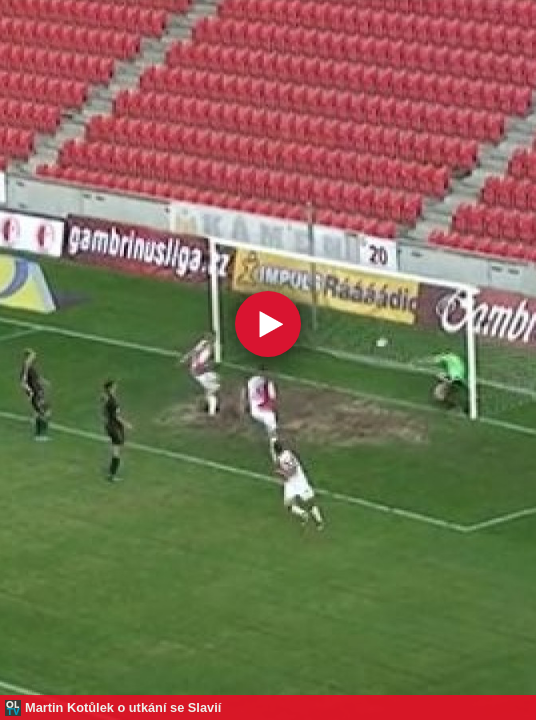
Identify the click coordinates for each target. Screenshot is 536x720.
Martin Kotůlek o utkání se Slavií (123, 707)
